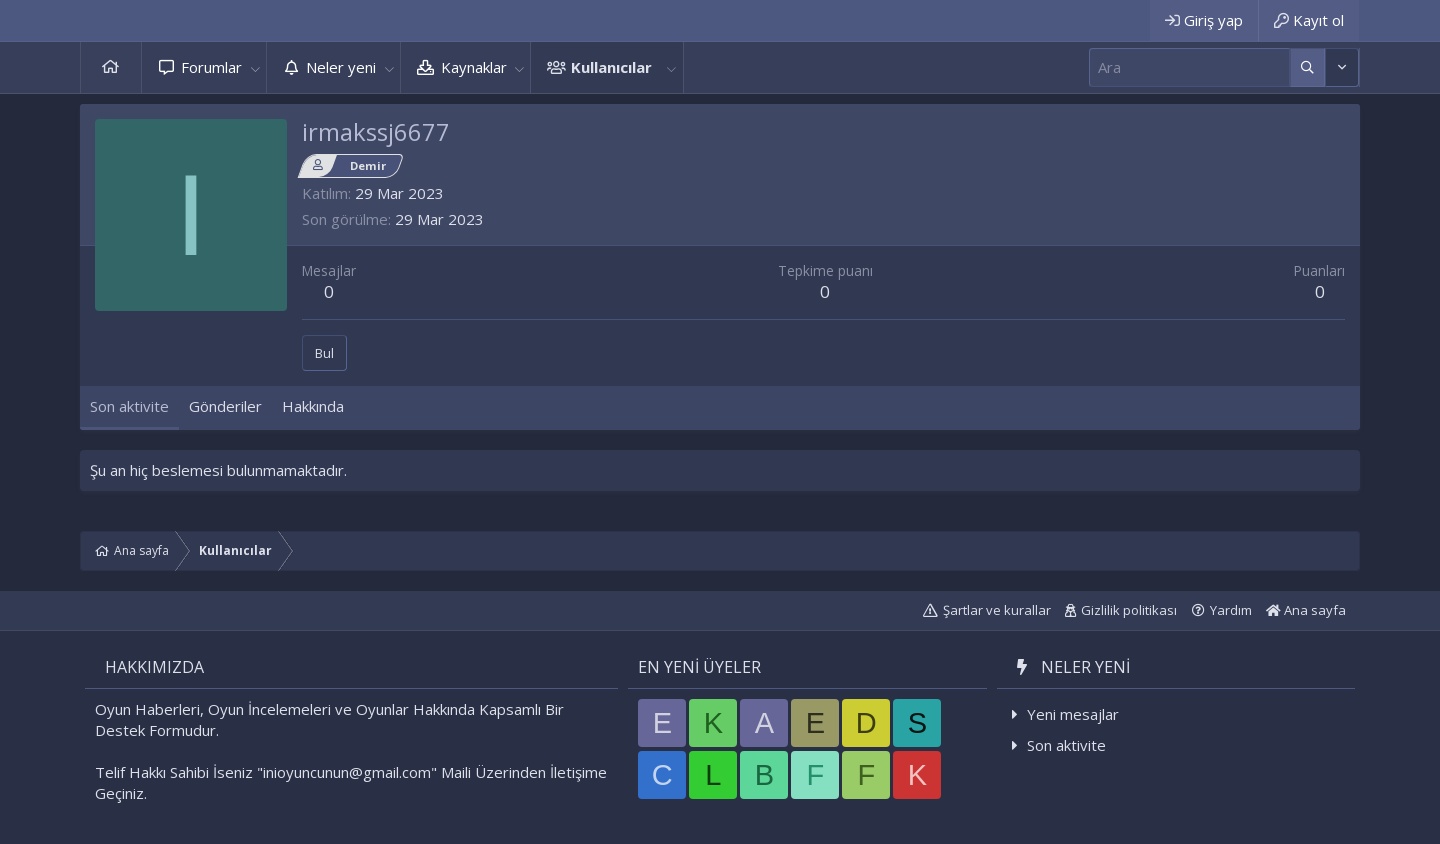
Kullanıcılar (611, 67)
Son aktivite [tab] (129, 406)
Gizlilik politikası (1129, 610)
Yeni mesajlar (1073, 714)
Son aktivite (1066, 745)
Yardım (1231, 610)
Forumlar (211, 67)
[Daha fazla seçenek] (1307, 67)
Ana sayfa (111, 67)
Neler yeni (341, 67)
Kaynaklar (474, 67)
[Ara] (1189, 67)
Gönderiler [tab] (225, 406)
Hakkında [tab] (313, 406)
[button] (255, 67)
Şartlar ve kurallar (997, 610)
